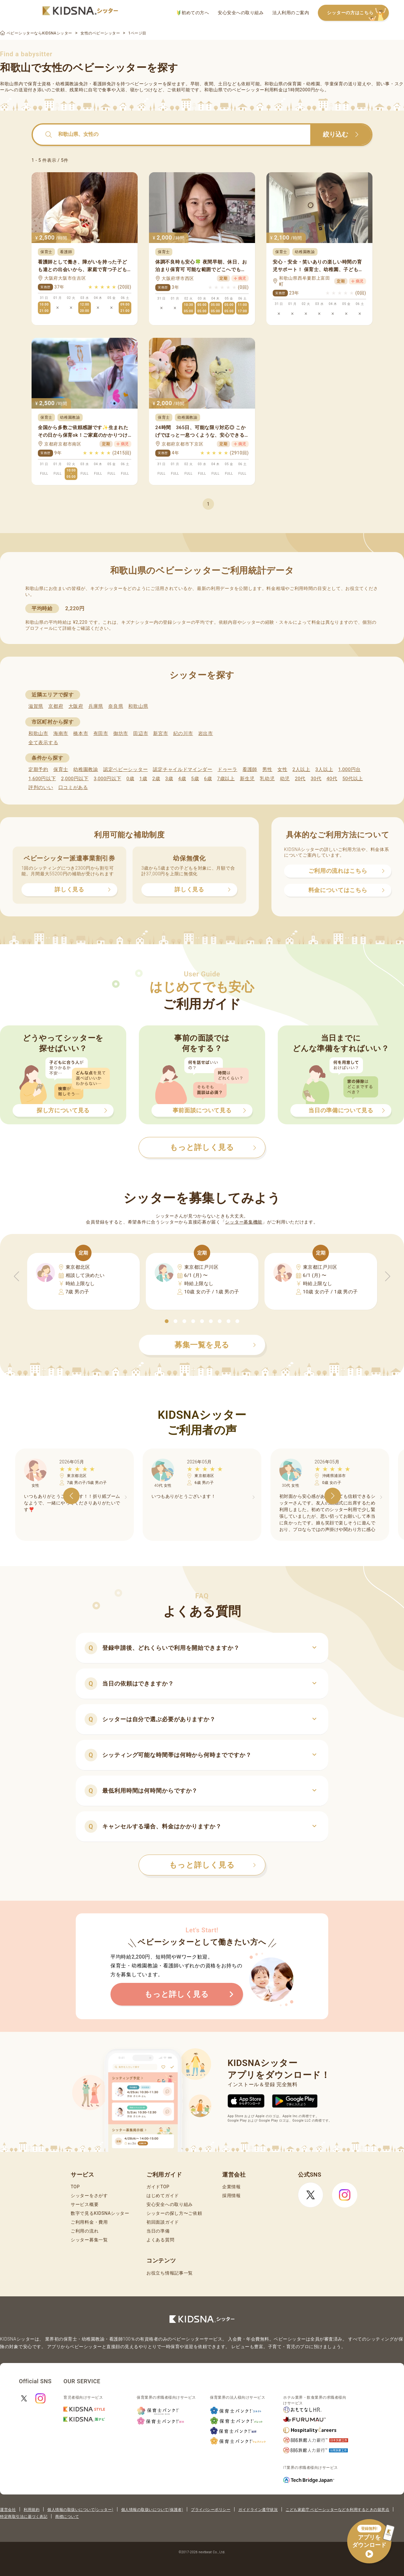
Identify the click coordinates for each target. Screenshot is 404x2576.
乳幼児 (267, 778)
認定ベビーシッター (125, 769)
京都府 (55, 706)
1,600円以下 (42, 778)
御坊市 (120, 733)
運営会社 (8, 2509)
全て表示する (43, 742)
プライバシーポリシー (210, 2509)
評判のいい (40, 787)
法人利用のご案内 (290, 12)
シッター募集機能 (243, 1221)
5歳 (195, 778)
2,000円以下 (74, 778)
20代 (300, 778)
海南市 (60, 733)
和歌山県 (138, 706)
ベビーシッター (146, 83)
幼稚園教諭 (85, 769)
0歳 (130, 778)
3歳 (169, 778)
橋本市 (80, 733)
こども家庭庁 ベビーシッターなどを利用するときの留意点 (337, 2509)
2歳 (156, 778)
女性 (282, 769)
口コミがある (73, 787)
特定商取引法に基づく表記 (23, 2516)
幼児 (285, 778)
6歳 (208, 778)
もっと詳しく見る (212, 1865)
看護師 (249, 769)
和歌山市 (38, 733)
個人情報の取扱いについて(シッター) (80, 2509)
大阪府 (75, 706)
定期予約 (38, 769)
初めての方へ (193, 12)
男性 (267, 769)
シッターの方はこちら (358, 13)
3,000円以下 (107, 778)
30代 (316, 778)
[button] (167, 1321)
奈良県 (115, 706)
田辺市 (140, 733)
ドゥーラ (227, 769)
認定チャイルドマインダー (182, 769)
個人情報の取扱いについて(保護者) (152, 2509)
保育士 (60, 769)
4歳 (182, 778)
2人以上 (301, 769)
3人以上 (324, 769)
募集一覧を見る (215, 1344)
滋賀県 (35, 706)
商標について (67, 2516)
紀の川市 (183, 733)
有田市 (100, 733)
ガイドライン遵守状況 (258, 2509)
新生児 (247, 778)
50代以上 (352, 778)
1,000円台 (349, 769)
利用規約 (31, 2509)
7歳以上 (226, 778)
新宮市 (160, 733)
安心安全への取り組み (241, 12)
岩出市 (205, 733)
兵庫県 (95, 706)
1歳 (143, 778)
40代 (332, 778)
